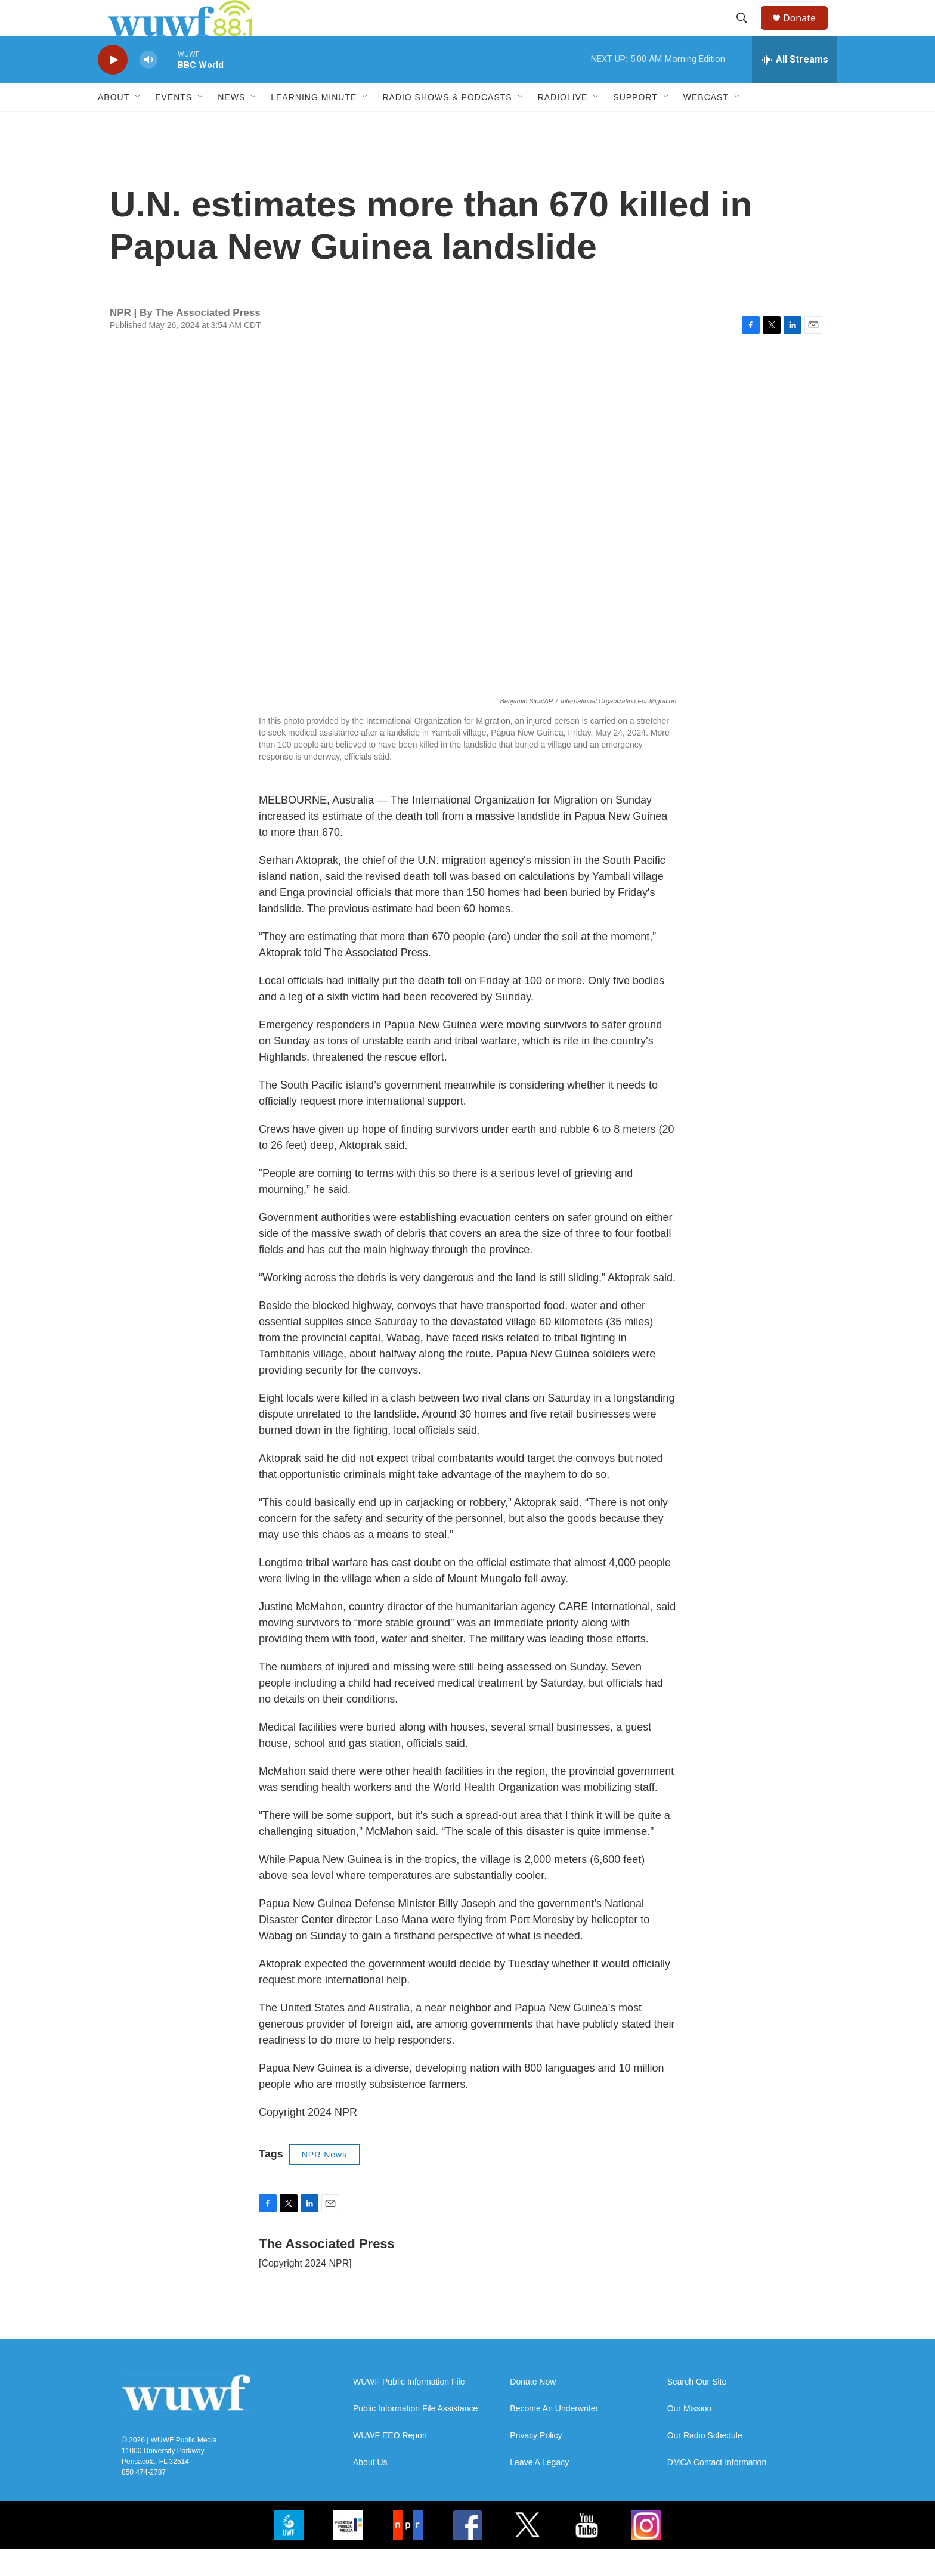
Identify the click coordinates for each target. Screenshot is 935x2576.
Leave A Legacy (539, 2489)
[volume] (148, 86)
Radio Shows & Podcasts (447, 124)
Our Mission (689, 2435)
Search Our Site (697, 2408)
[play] (112, 87)
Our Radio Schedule (704, 2462)
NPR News (324, 2181)
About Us (370, 2489)
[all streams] (794, 86)
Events (173, 124)
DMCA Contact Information (717, 2489)
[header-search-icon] (747, 31)
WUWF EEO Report (390, 2462)
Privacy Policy (536, 2462)
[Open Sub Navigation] (138, 124)
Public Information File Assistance (415, 2435)
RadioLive (563, 124)
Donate (806, 31)
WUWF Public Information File (409, 2408)
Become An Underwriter (554, 2435)
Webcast (706, 124)
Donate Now (533, 2408)
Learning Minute (314, 124)
